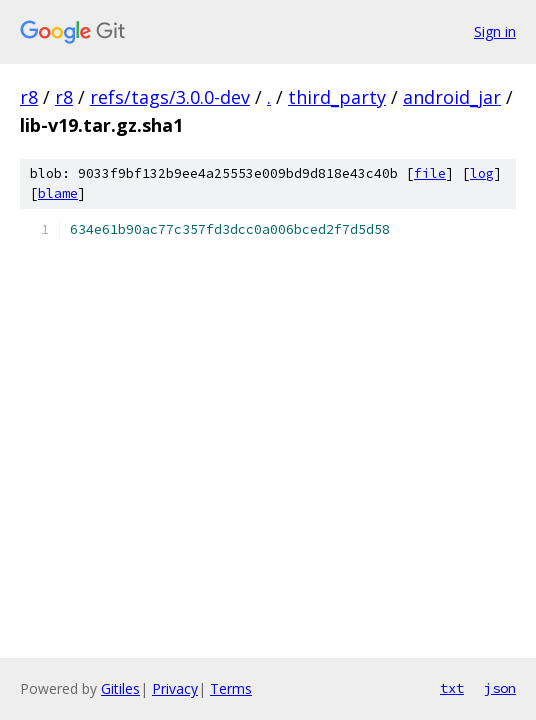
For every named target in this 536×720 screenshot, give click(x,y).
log (482, 173)
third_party (337, 97)
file (430, 173)
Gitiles (120, 688)
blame (58, 193)
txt (452, 688)
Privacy (175, 688)
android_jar (452, 97)
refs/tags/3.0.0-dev (170, 97)
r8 (29, 97)
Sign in (495, 31)
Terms (231, 688)
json (500, 688)
